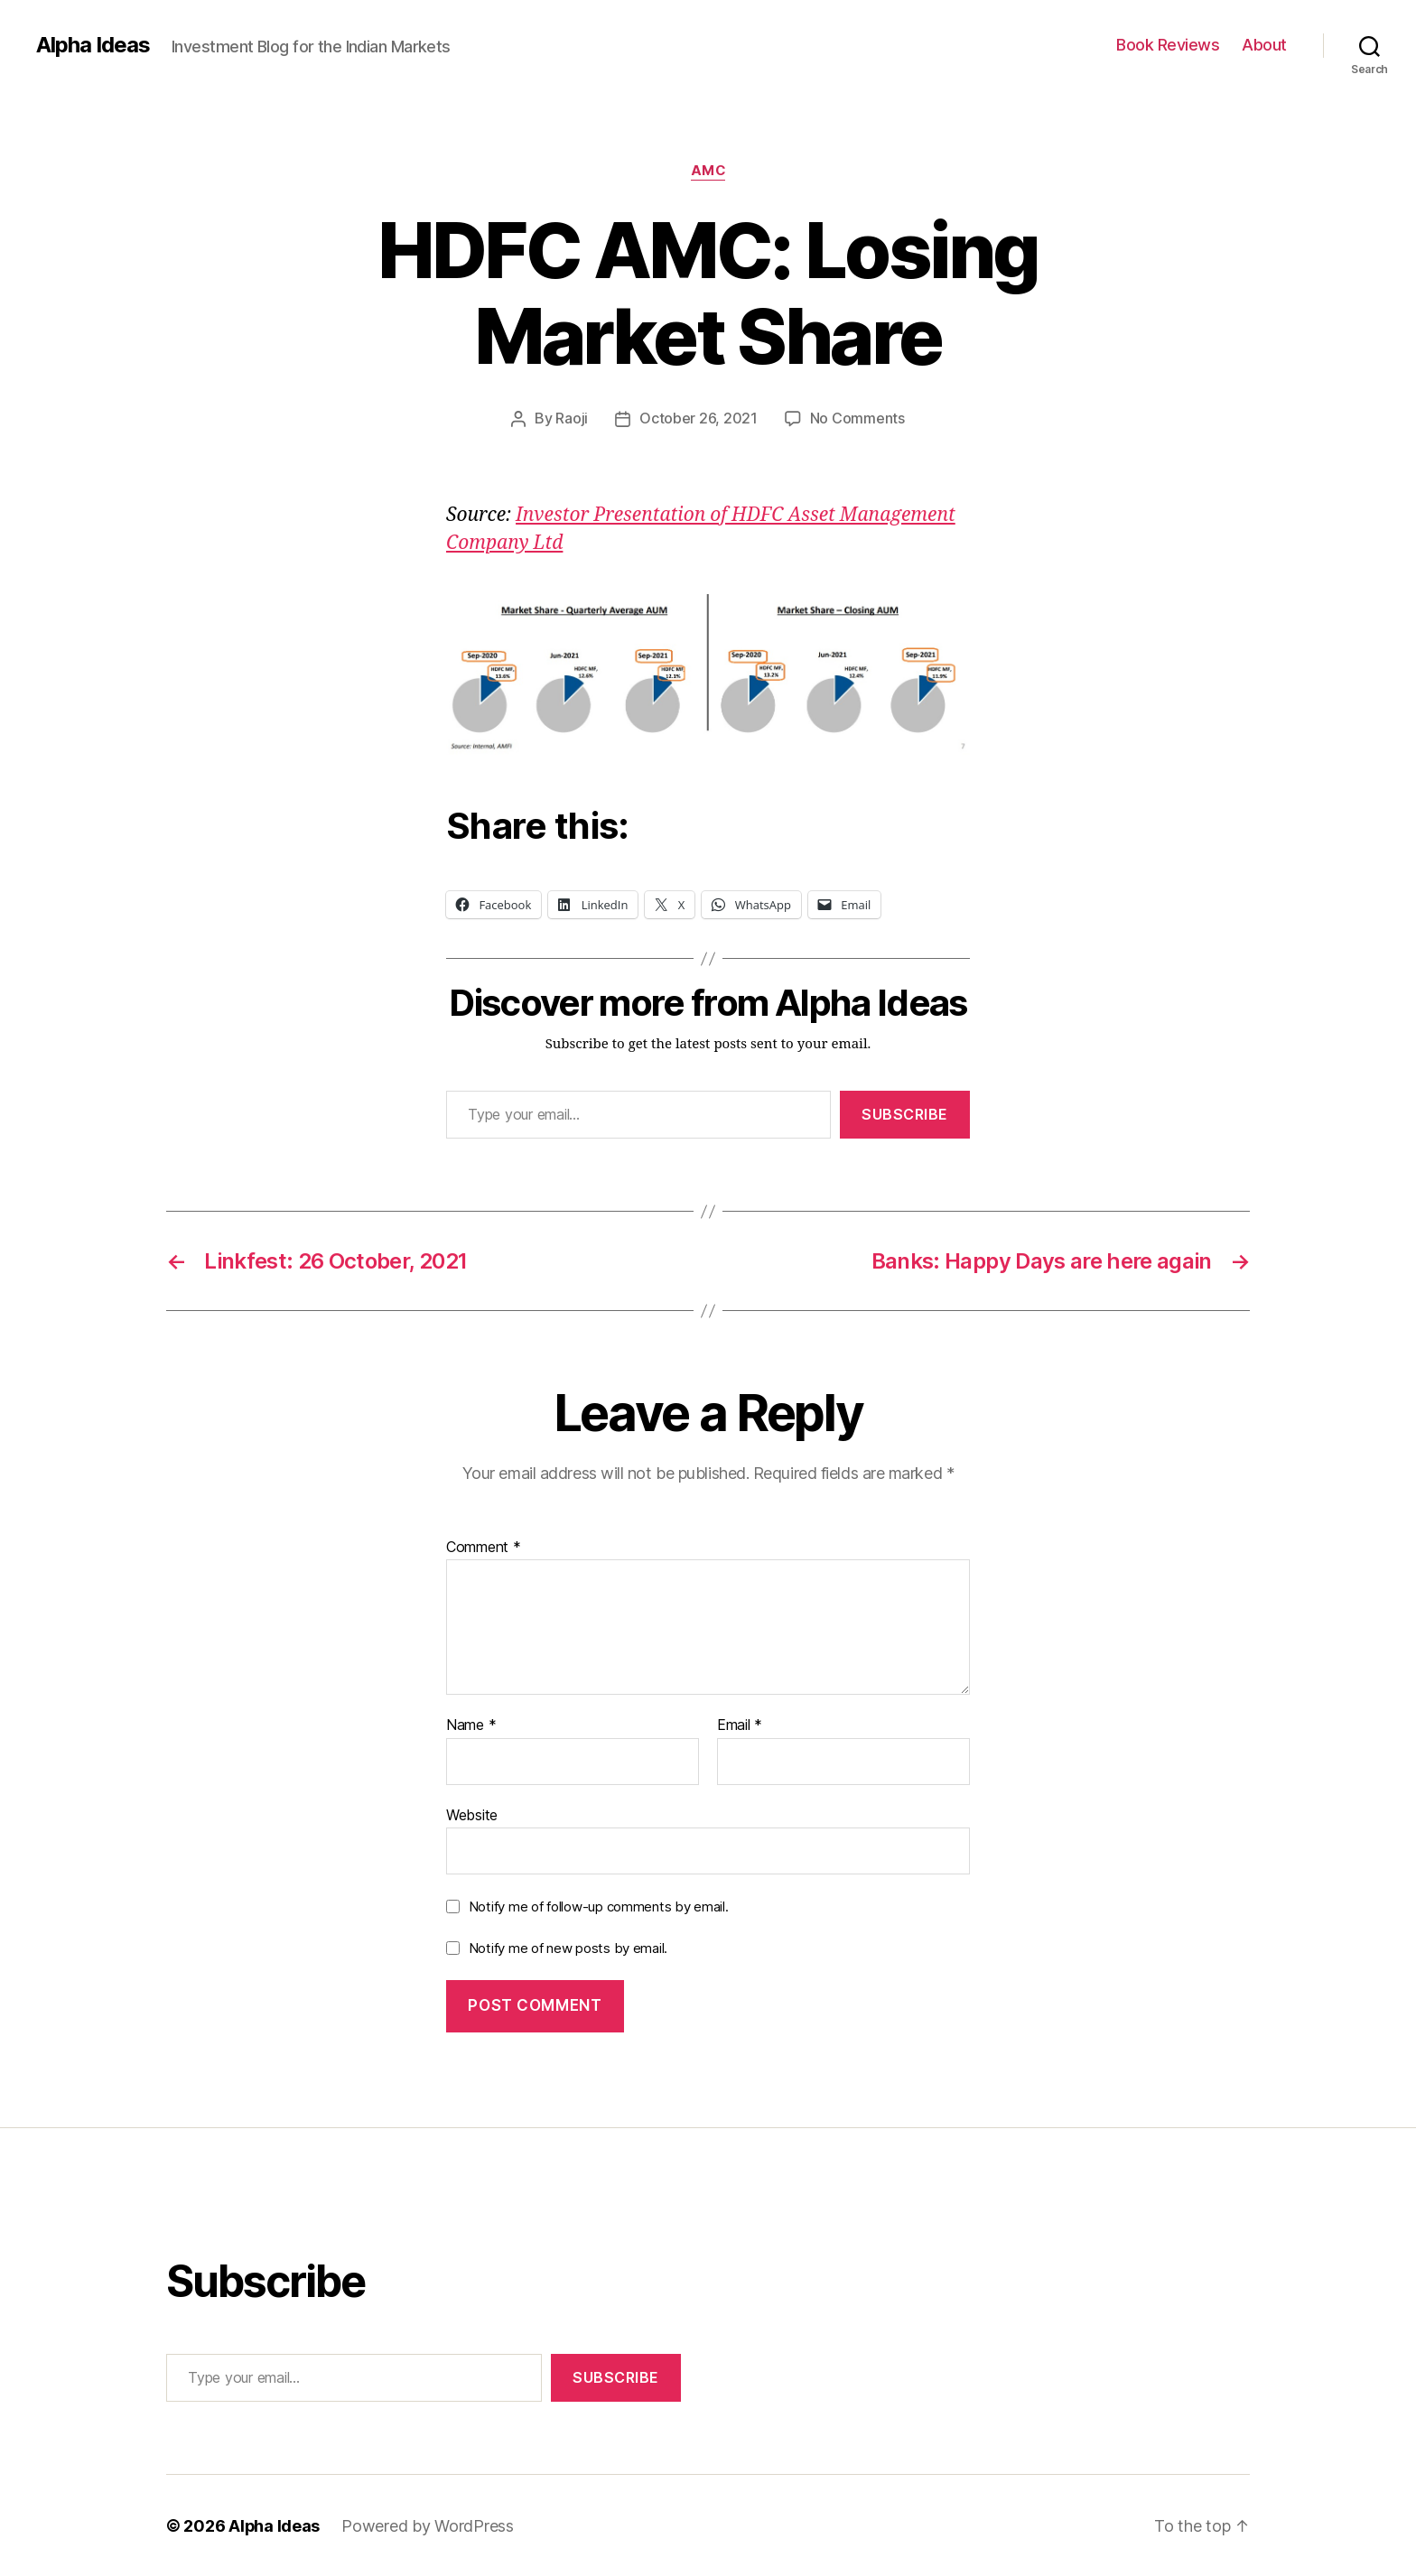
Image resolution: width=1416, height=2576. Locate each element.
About (1264, 44)
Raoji (571, 418)
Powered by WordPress (428, 2525)
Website (472, 1814)
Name (471, 1724)
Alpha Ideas (93, 45)
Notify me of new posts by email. (568, 1947)
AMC (708, 171)
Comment (483, 1547)
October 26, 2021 (698, 418)
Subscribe (905, 1113)
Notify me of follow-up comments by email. (599, 1905)
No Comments (857, 418)
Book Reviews (1167, 44)
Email (739, 1724)
